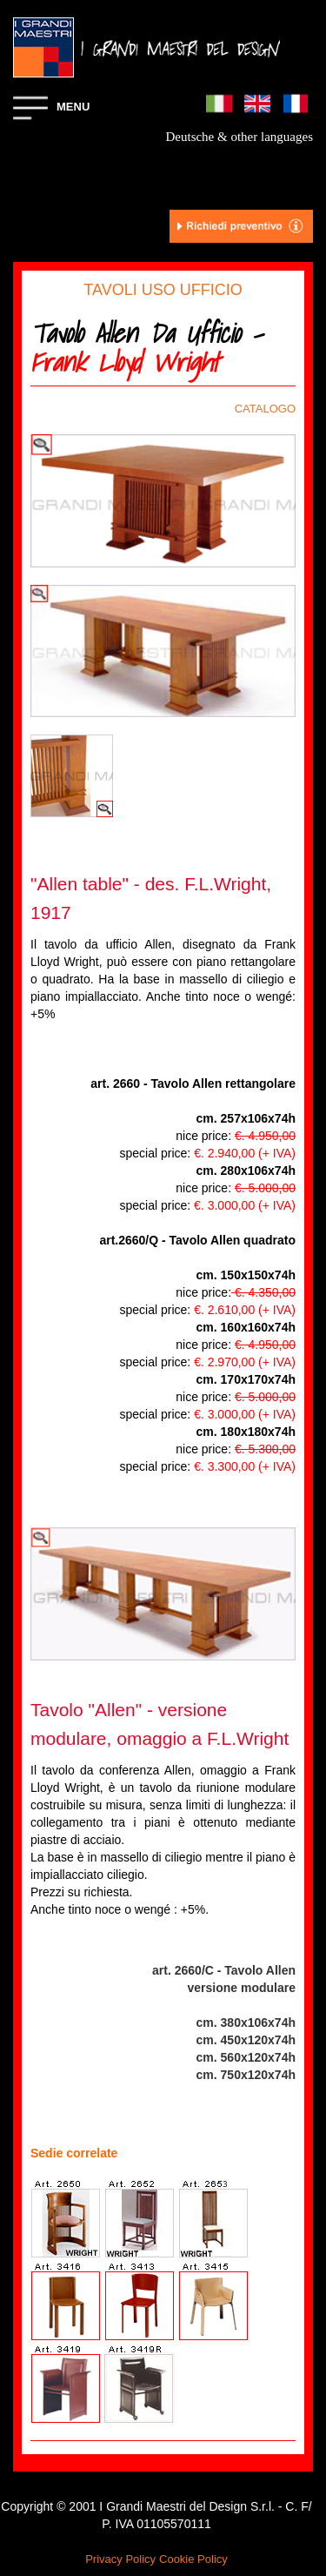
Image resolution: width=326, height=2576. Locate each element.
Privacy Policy (120, 2559)
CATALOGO (265, 408)
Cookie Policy (193, 2559)
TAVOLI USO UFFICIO (162, 290)
